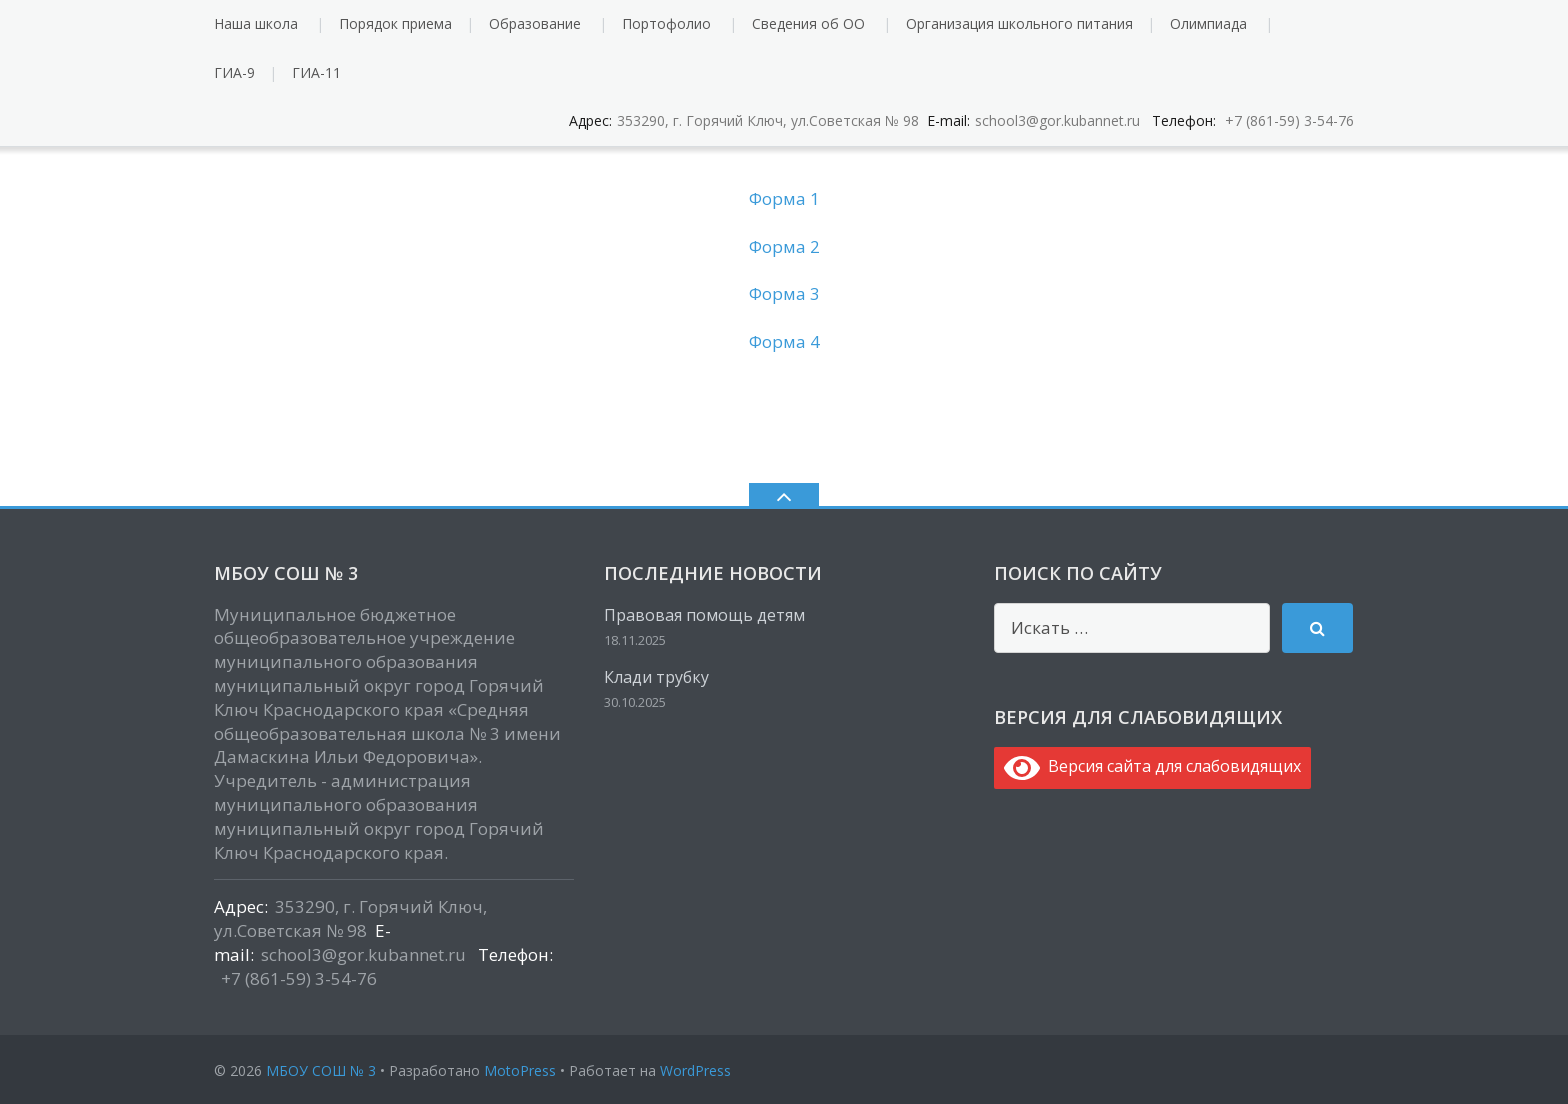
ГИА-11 (316, 72)
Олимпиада (1208, 23)
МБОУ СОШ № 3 (321, 1070)
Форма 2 (784, 246)
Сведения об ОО (808, 23)
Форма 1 (784, 198)
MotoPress (520, 1070)
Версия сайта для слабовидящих (1152, 766)
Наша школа (256, 23)
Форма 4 (784, 341)
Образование (535, 23)
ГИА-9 (234, 72)
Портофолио (666, 23)
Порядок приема (395, 23)
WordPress (695, 1070)
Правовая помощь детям (704, 615)
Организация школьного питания (1019, 23)
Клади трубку (656, 677)
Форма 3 (784, 293)
